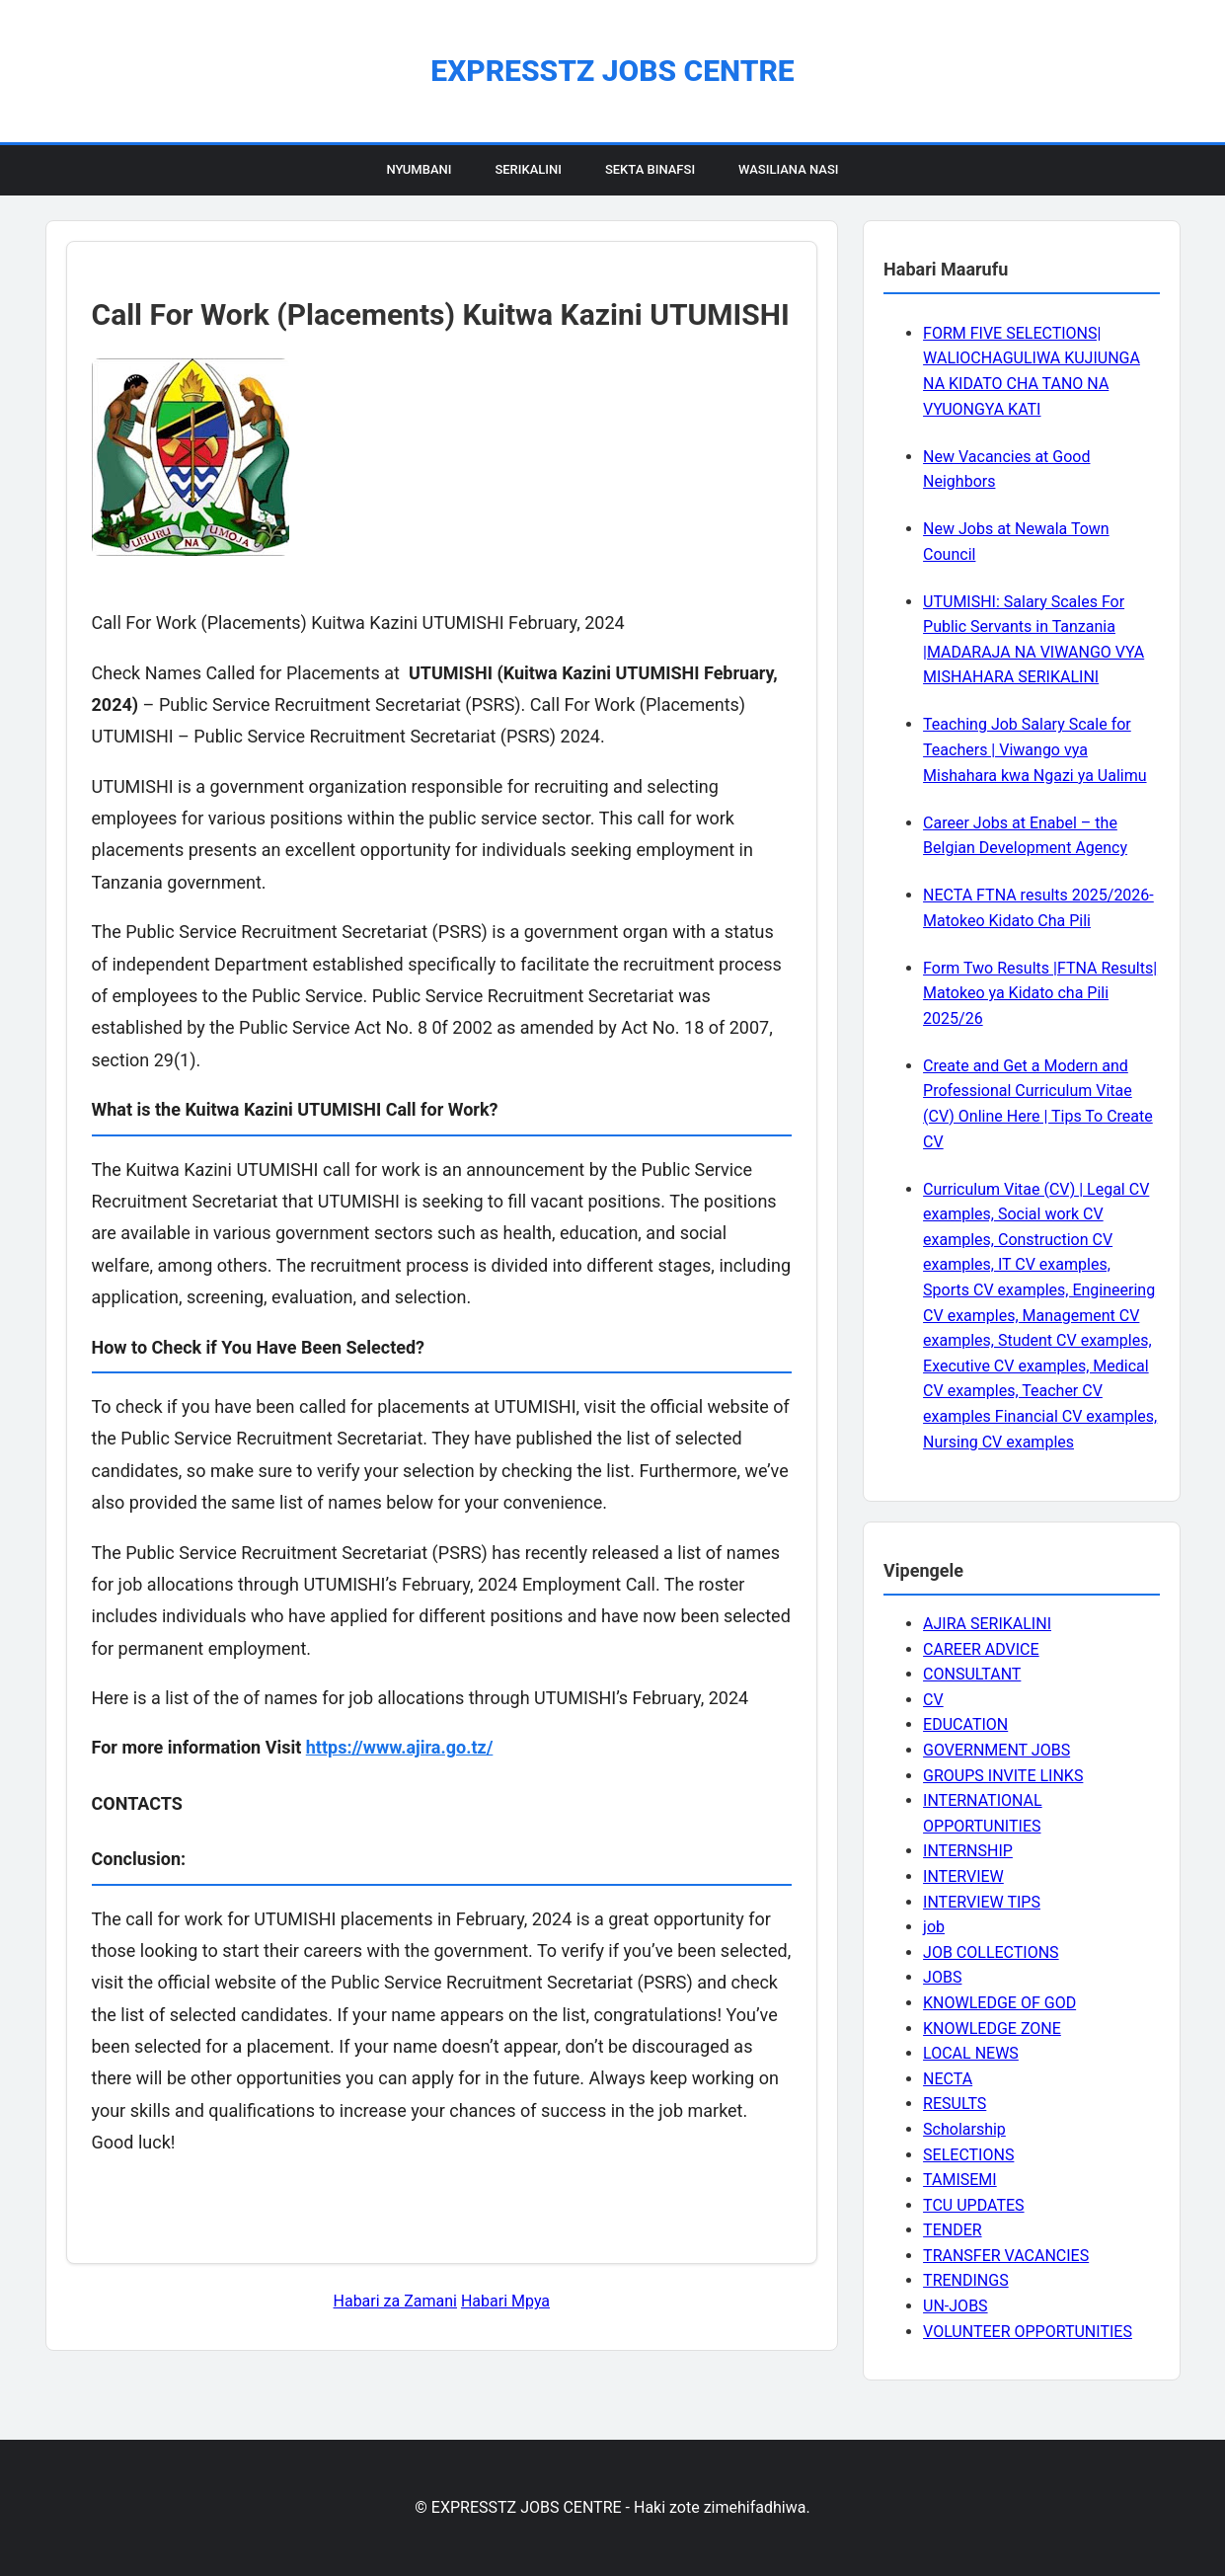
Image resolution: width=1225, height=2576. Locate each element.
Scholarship (964, 2129)
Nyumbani (418, 169)
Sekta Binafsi (650, 169)
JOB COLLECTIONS (991, 1952)
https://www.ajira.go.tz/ (400, 1747)
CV (933, 1699)
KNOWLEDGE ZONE (992, 2028)
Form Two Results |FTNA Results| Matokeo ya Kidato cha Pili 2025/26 (1040, 993)
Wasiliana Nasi (788, 169)
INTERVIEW (963, 1876)
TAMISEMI (960, 2179)
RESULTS (954, 2103)
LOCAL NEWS (971, 2053)
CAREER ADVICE (981, 1649)
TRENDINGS (966, 2280)
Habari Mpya (505, 2301)
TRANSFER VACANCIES (1006, 2255)
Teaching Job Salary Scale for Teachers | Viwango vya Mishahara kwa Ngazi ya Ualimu (1034, 749)
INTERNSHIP (968, 1850)
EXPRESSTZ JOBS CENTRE (612, 70)
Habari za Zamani (395, 2301)
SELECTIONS (968, 2155)
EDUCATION (965, 1724)
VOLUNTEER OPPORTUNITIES (1027, 2331)
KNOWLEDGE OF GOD (999, 2002)
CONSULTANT (972, 1674)
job (934, 1926)
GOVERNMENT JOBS (996, 1750)
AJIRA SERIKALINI (987, 1623)
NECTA (947, 2078)
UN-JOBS (955, 2306)
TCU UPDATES (973, 2205)
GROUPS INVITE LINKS (1003, 1775)
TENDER (952, 2230)
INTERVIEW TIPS (981, 1902)
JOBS (942, 1977)
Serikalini (528, 169)
